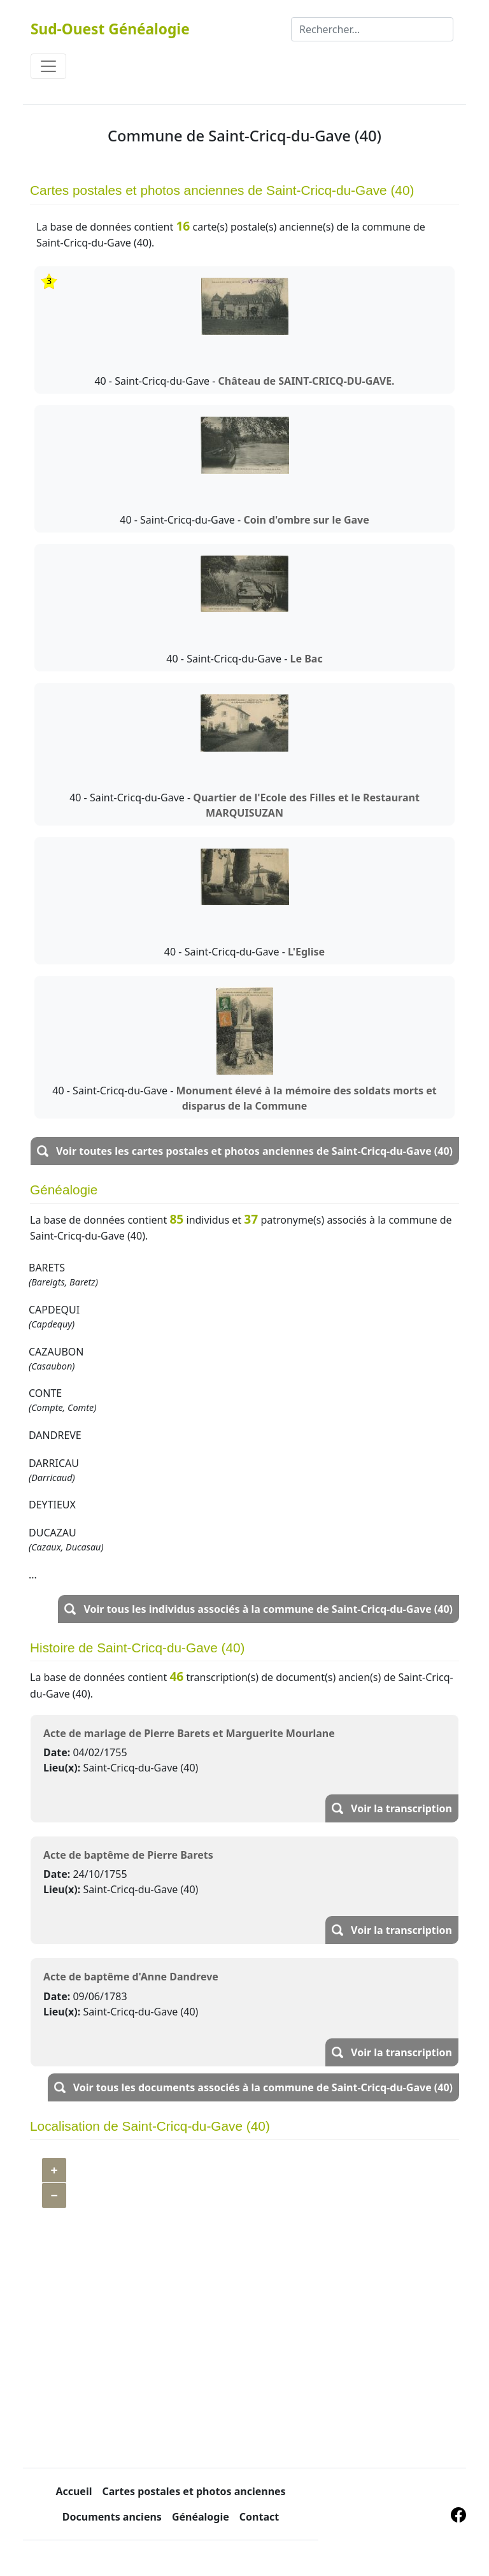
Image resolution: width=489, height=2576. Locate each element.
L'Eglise (306, 952)
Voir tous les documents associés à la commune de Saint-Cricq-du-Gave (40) (263, 2087)
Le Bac (306, 659)
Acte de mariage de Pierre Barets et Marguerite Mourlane (189, 1733)
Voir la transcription (401, 1808)
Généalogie (200, 2517)
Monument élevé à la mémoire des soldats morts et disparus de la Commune (306, 1098)
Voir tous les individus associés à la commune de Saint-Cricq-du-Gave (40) (268, 1609)
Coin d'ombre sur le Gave (306, 520)
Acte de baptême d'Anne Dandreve (130, 1977)
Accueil (73, 2491)
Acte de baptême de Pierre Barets (128, 1855)
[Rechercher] (372, 29)
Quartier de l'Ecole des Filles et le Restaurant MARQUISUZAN (306, 805)
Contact (259, 2517)
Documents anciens (112, 2517)
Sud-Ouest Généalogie (110, 29)
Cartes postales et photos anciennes (193, 2491)
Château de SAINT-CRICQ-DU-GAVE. (306, 381)
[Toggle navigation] (48, 66)
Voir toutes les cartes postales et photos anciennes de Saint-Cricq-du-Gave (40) (254, 1151)
